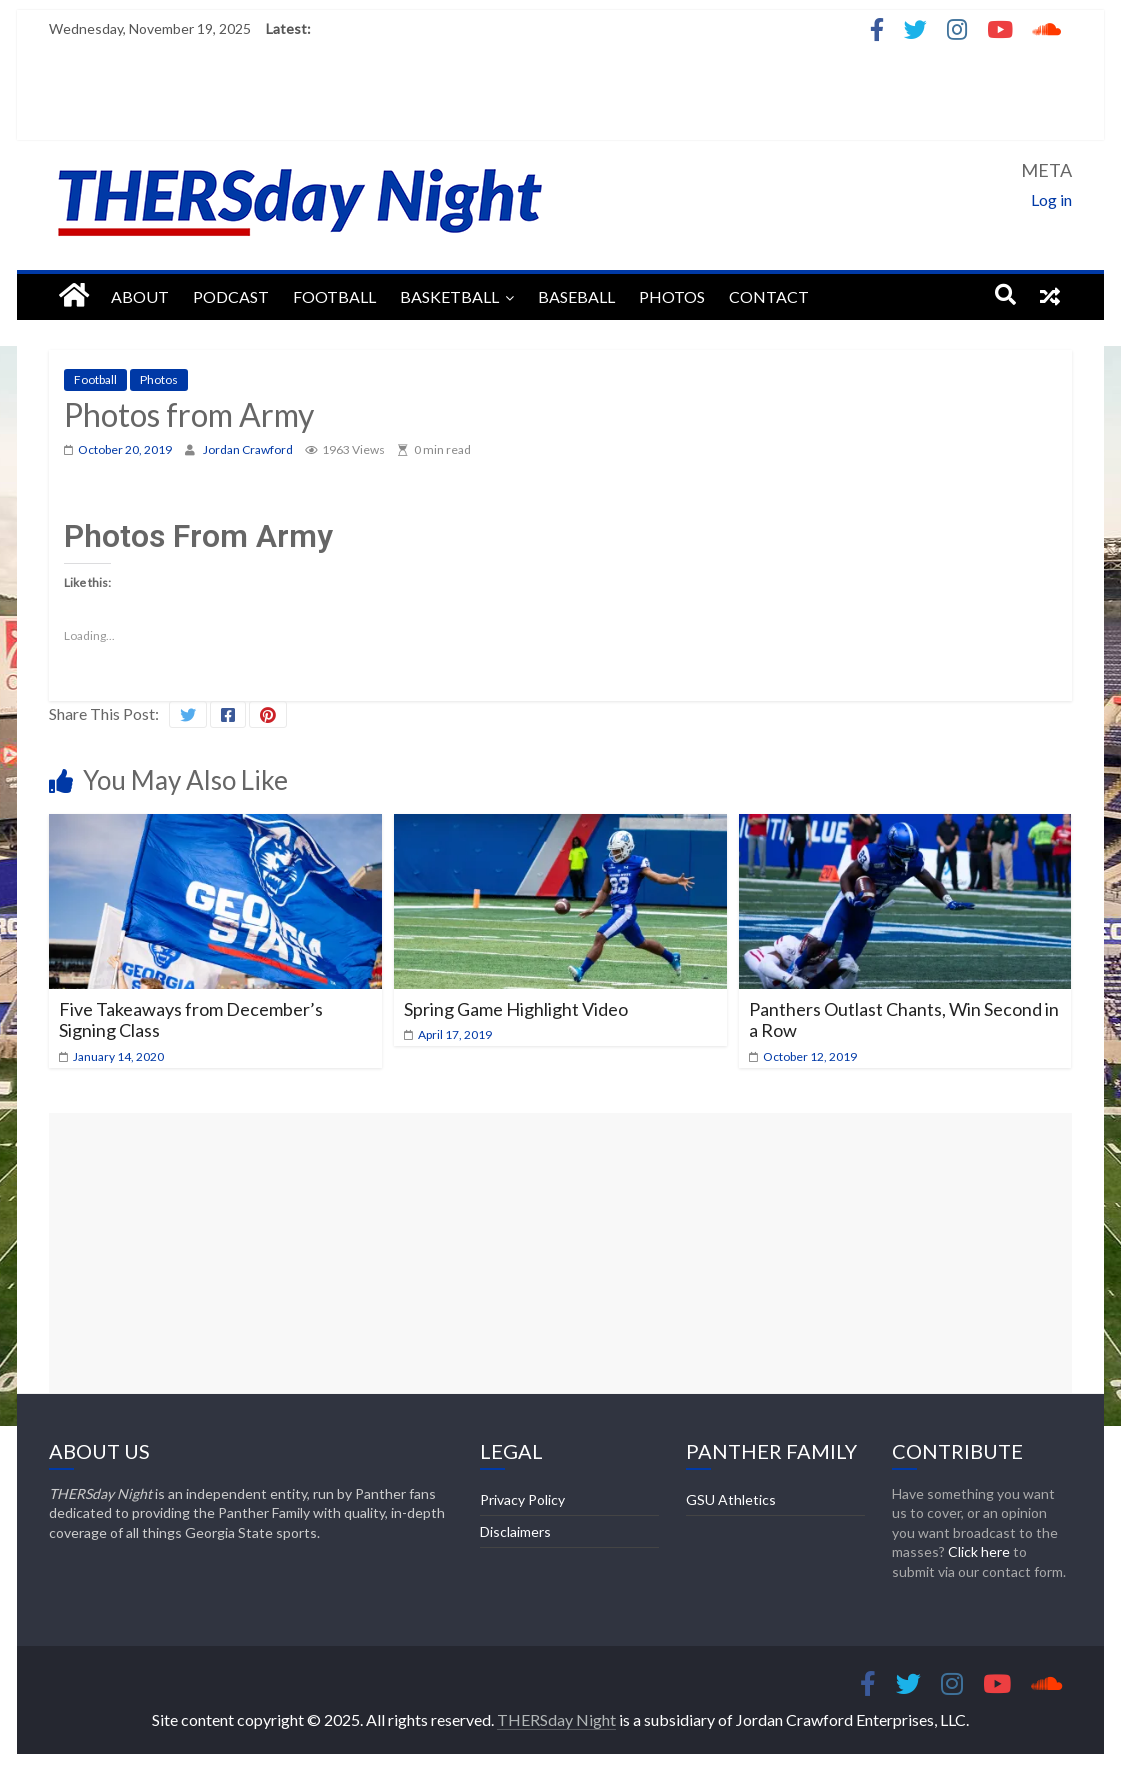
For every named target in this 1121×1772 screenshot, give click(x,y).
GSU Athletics (731, 1499)
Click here (979, 1551)
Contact (769, 296)
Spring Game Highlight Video (516, 1009)
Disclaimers (515, 1531)
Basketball (449, 296)
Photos (672, 296)
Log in (1051, 199)
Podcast (231, 296)
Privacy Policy (522, 1499)
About (140, 296)
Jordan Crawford (249, 449)
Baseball (576, 296)
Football (334, 296)
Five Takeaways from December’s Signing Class (191, 1020)
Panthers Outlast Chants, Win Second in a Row (904, 1020)
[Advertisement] (560, 1253)
